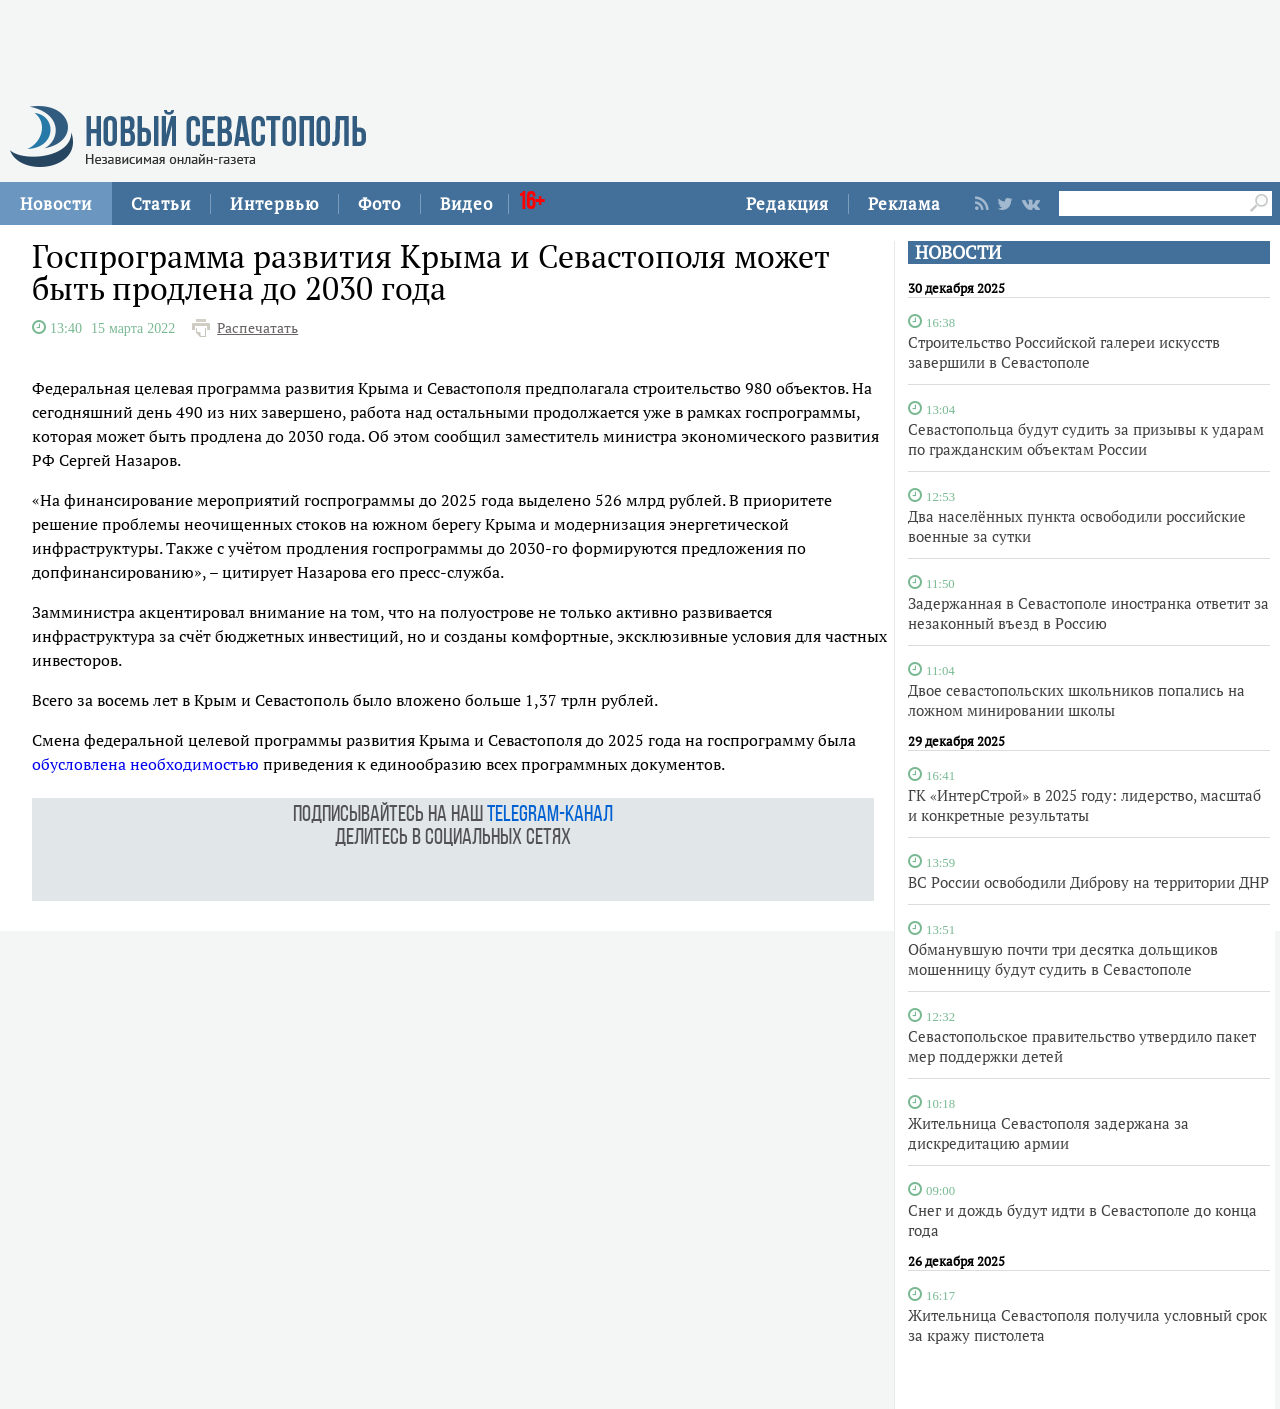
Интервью (274, 203)
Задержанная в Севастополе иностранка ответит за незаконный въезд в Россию (1088, 613)
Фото (379, 203)
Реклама (904, 203)
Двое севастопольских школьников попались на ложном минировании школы (1076, 700)
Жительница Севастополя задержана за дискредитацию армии (1048, 1133)
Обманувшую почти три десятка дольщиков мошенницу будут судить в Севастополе (1063, 959)
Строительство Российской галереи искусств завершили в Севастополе (1064, 352)
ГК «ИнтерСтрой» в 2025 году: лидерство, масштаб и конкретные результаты (1084, 805)
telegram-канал (550, 815)
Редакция (787, 203)
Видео (466, 203)
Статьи (161, 203)
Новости (56, 203)
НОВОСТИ (958, 252)
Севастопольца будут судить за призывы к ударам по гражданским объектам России (1086, 439)
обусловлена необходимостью (145, 764)
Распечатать (257, 328)
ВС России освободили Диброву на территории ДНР (1088, 882)
